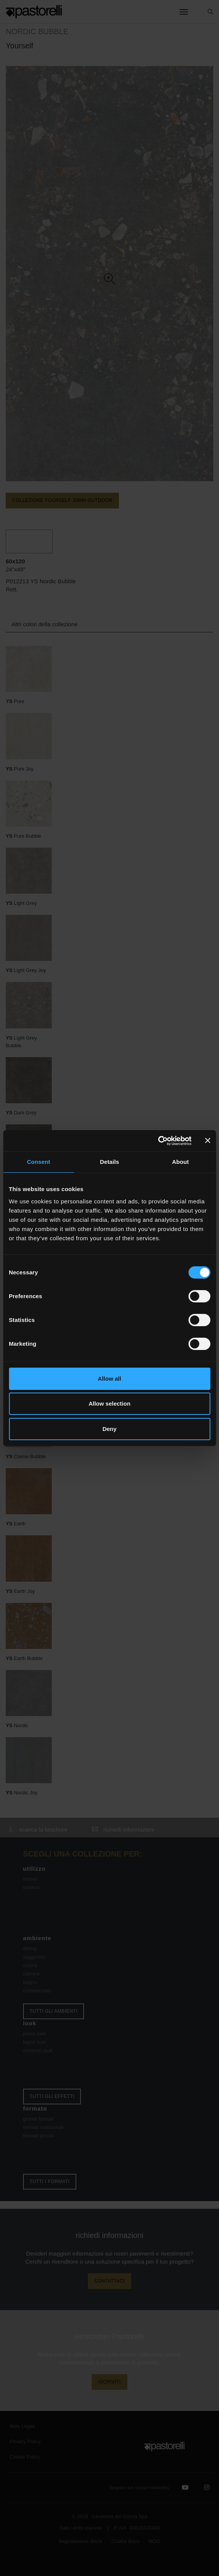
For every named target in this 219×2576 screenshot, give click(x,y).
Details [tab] (109, 1161)
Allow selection (109, 1403)
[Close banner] (207, 1140)
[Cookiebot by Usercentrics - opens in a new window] (157, 1141)
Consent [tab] (38, 1161)
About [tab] (180, 1161)
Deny (109, 1429)
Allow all (109, 1378)
